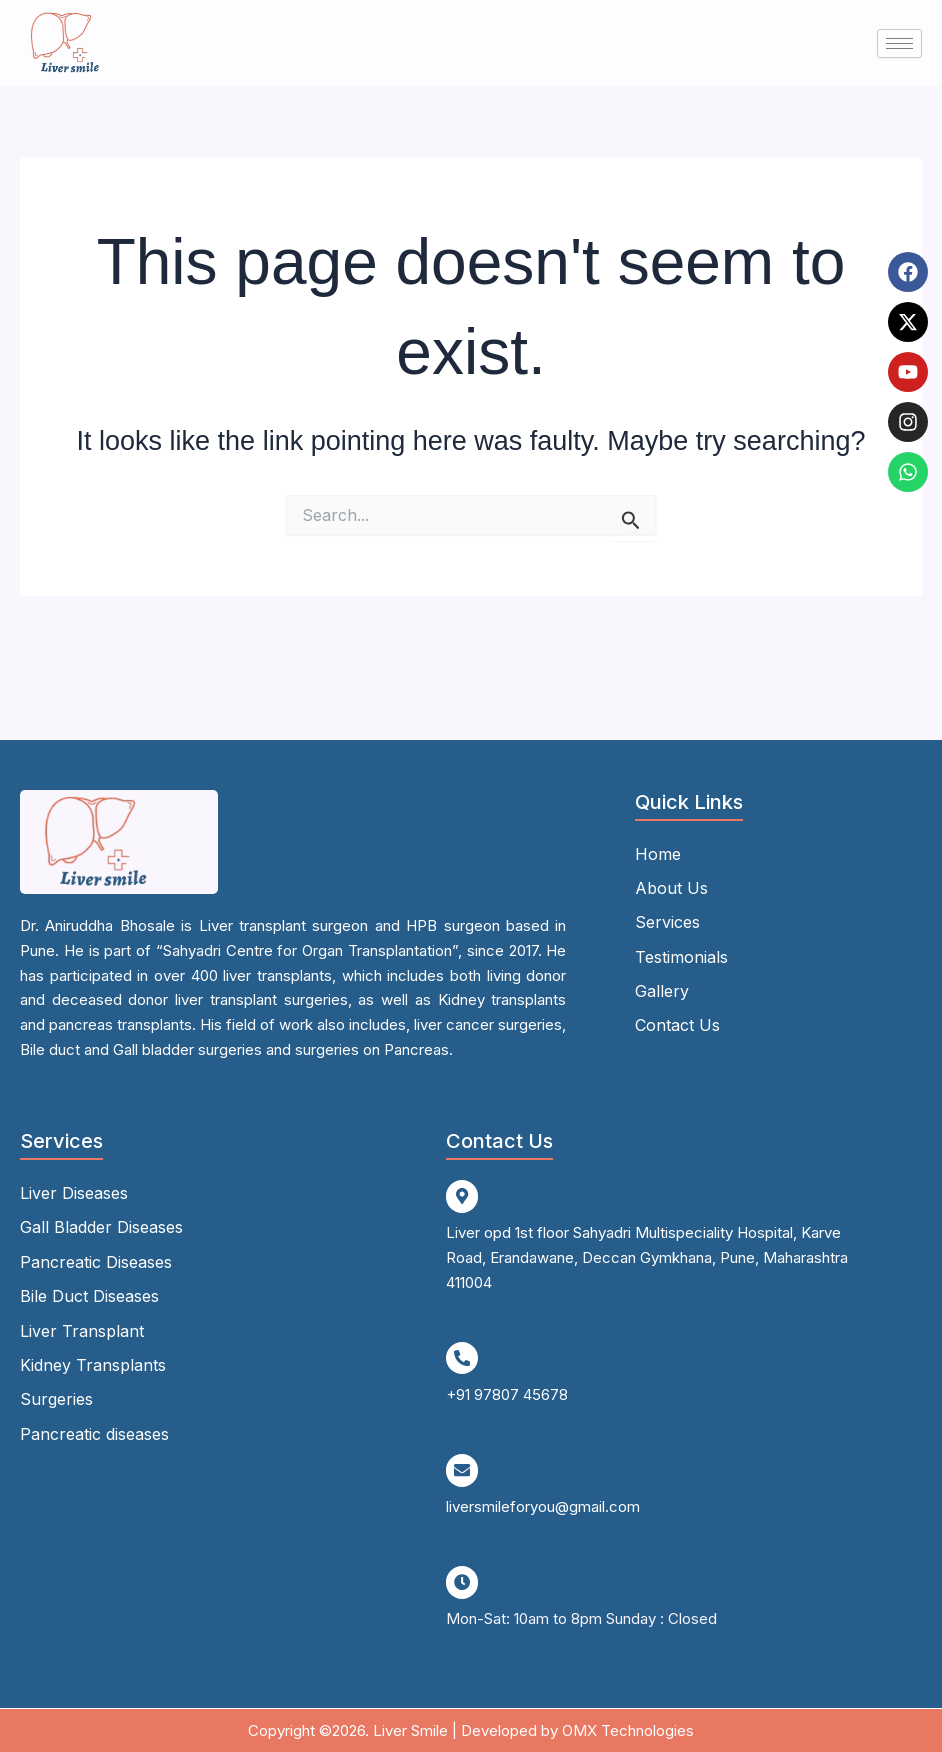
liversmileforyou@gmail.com (543, 1505)
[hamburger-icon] (899, 43)
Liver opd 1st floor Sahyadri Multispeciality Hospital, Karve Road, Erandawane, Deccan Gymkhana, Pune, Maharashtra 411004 (647, 1257)
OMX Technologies (628, 1728)
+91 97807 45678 (507, 1393)
